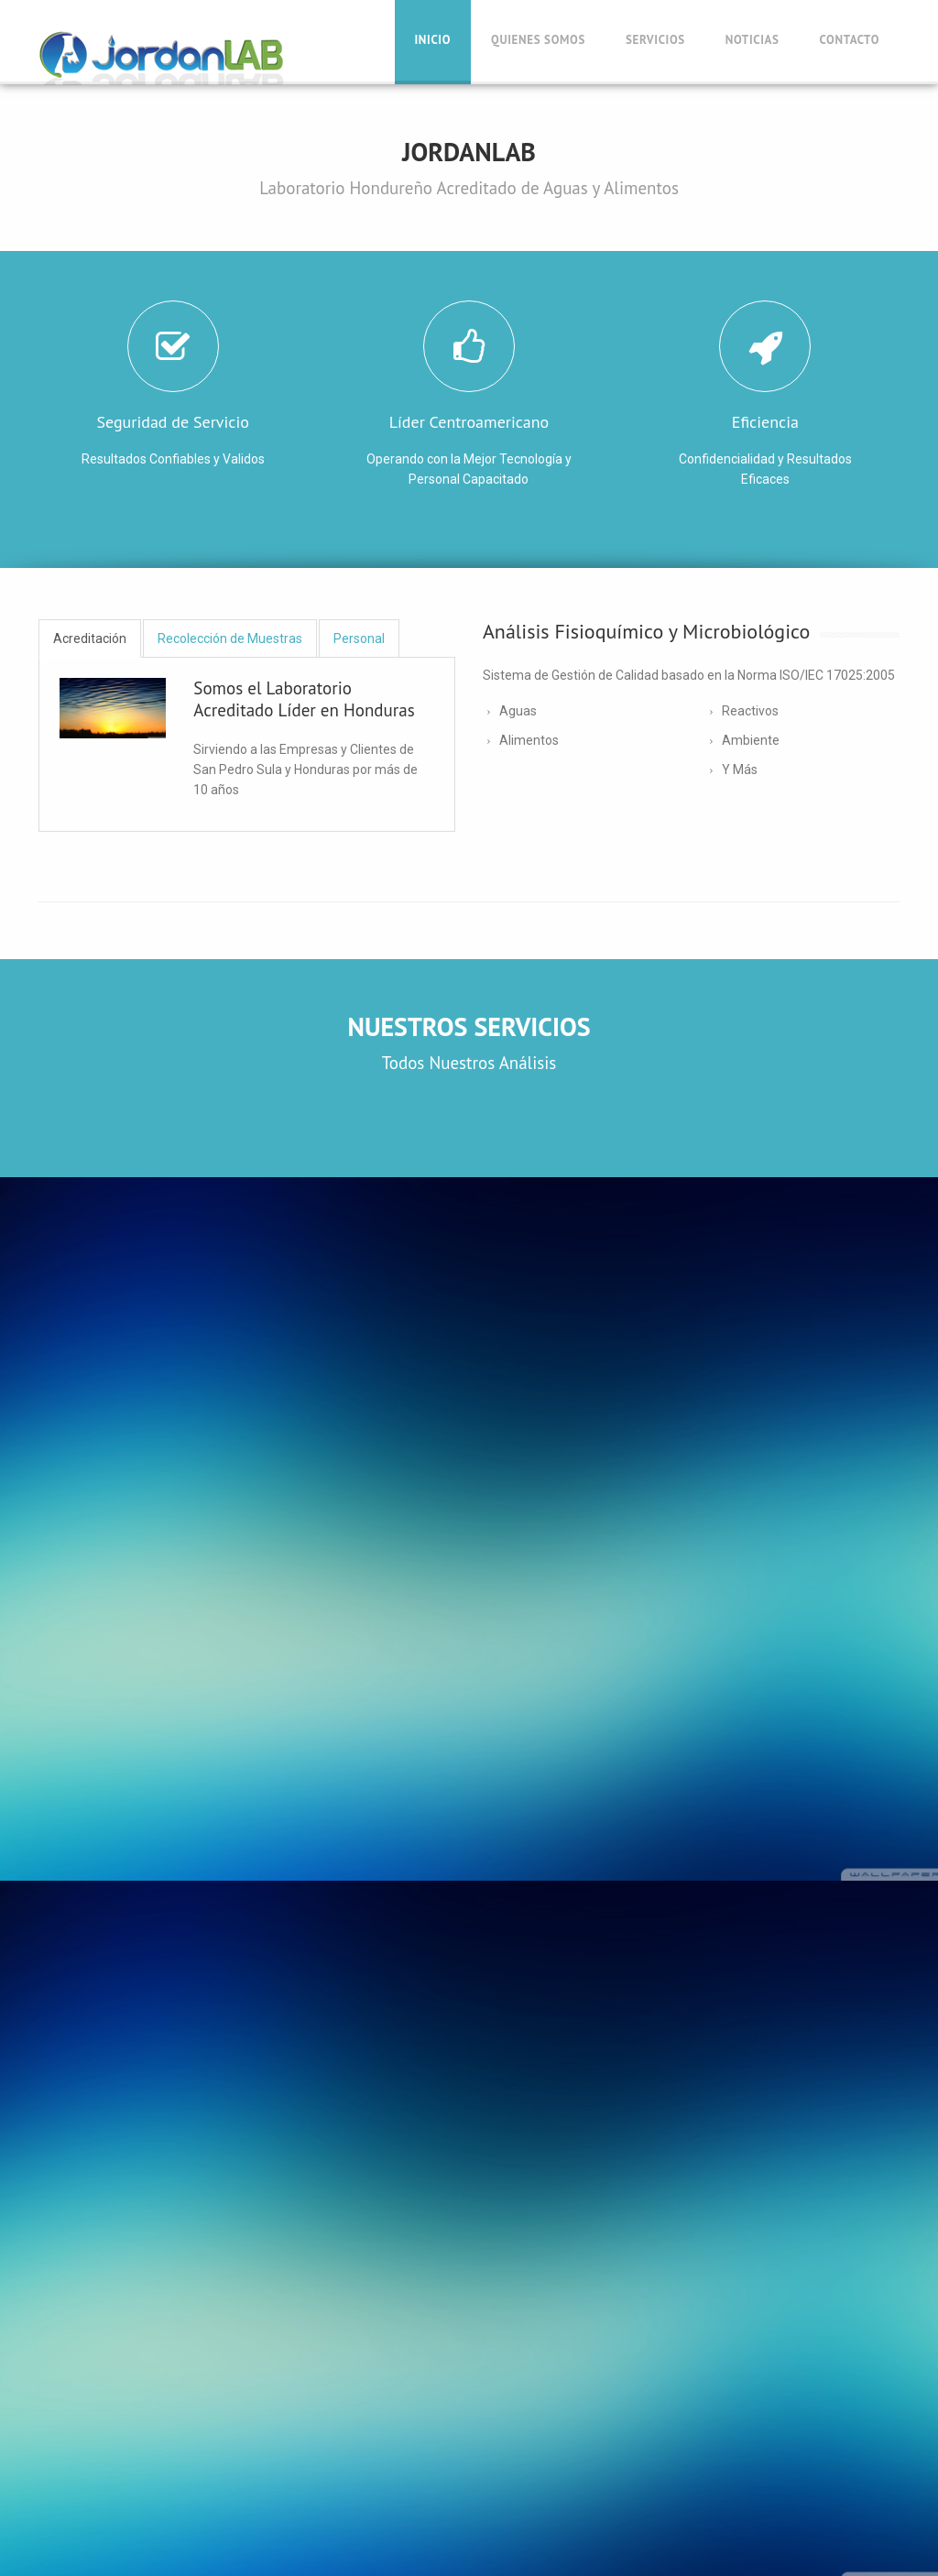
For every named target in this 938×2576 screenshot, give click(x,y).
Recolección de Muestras (230, 638)
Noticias (752, 40)
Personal (359, 638)
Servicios (655, 40)
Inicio (433, 40)
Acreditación (89, 638)
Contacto (849, 40)
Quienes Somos (538, 40)
